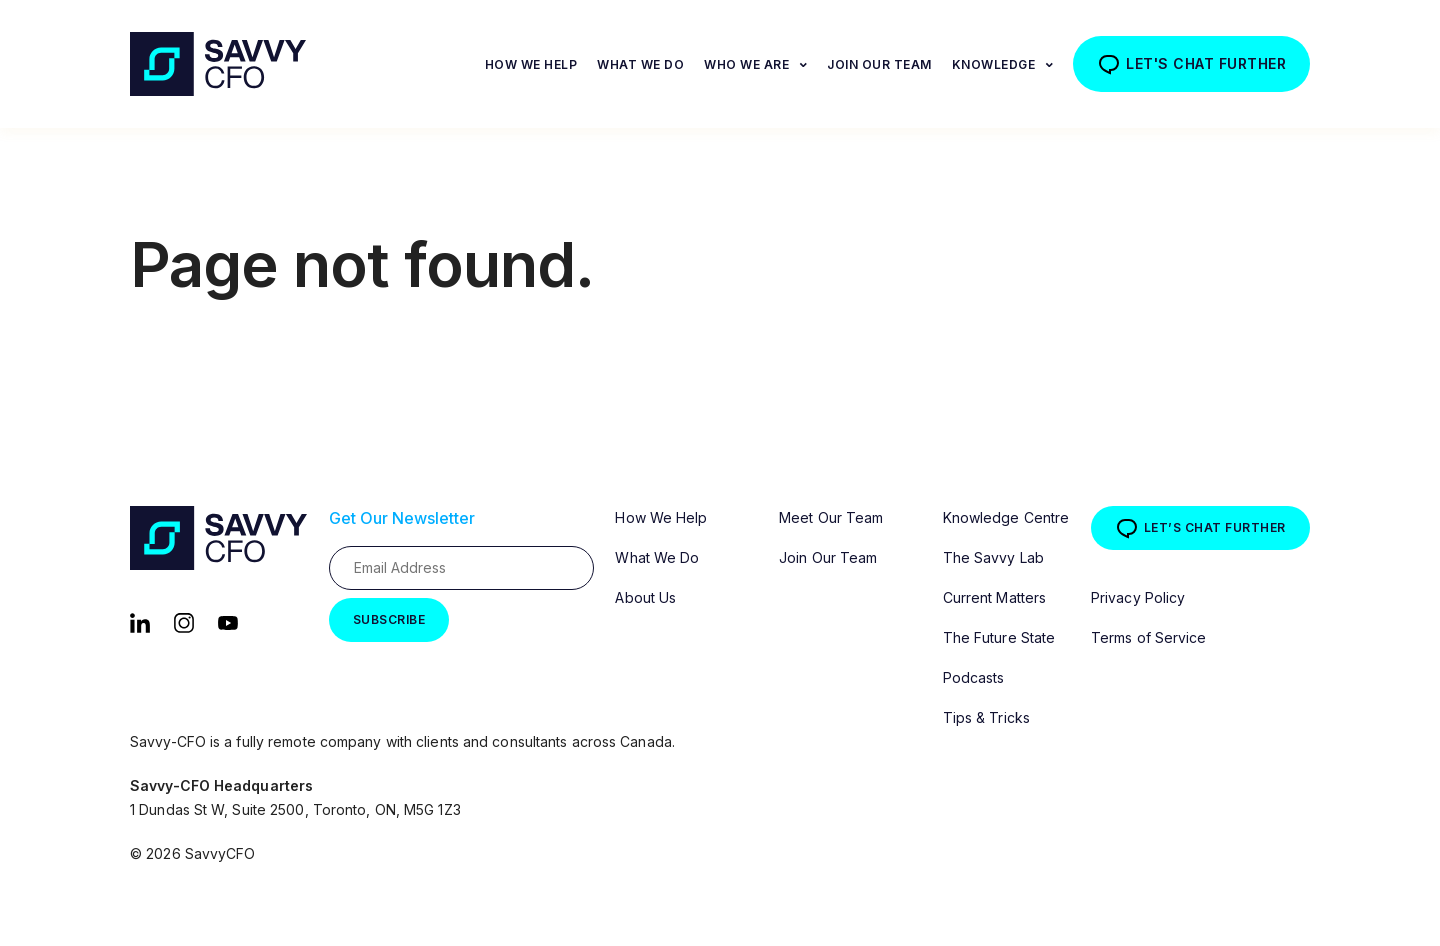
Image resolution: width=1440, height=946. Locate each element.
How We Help (531, 64)
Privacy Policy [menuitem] (1138, 597)
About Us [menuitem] (645, 597)
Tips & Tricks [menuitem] (986, 717)
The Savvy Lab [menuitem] (993, 557)
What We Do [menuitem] (657, 557)
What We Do (640, 64)
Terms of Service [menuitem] (1149, 637)
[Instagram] (184, 621)
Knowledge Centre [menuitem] (1006, 517)
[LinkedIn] (140, 621)
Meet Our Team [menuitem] (831, 517)
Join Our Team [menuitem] (828, 557)
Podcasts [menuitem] (974, 677)
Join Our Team (879, 64)
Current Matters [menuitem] (995, 597)
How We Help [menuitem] (661, 517)
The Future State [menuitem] (999, 637)
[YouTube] (228, 621)
